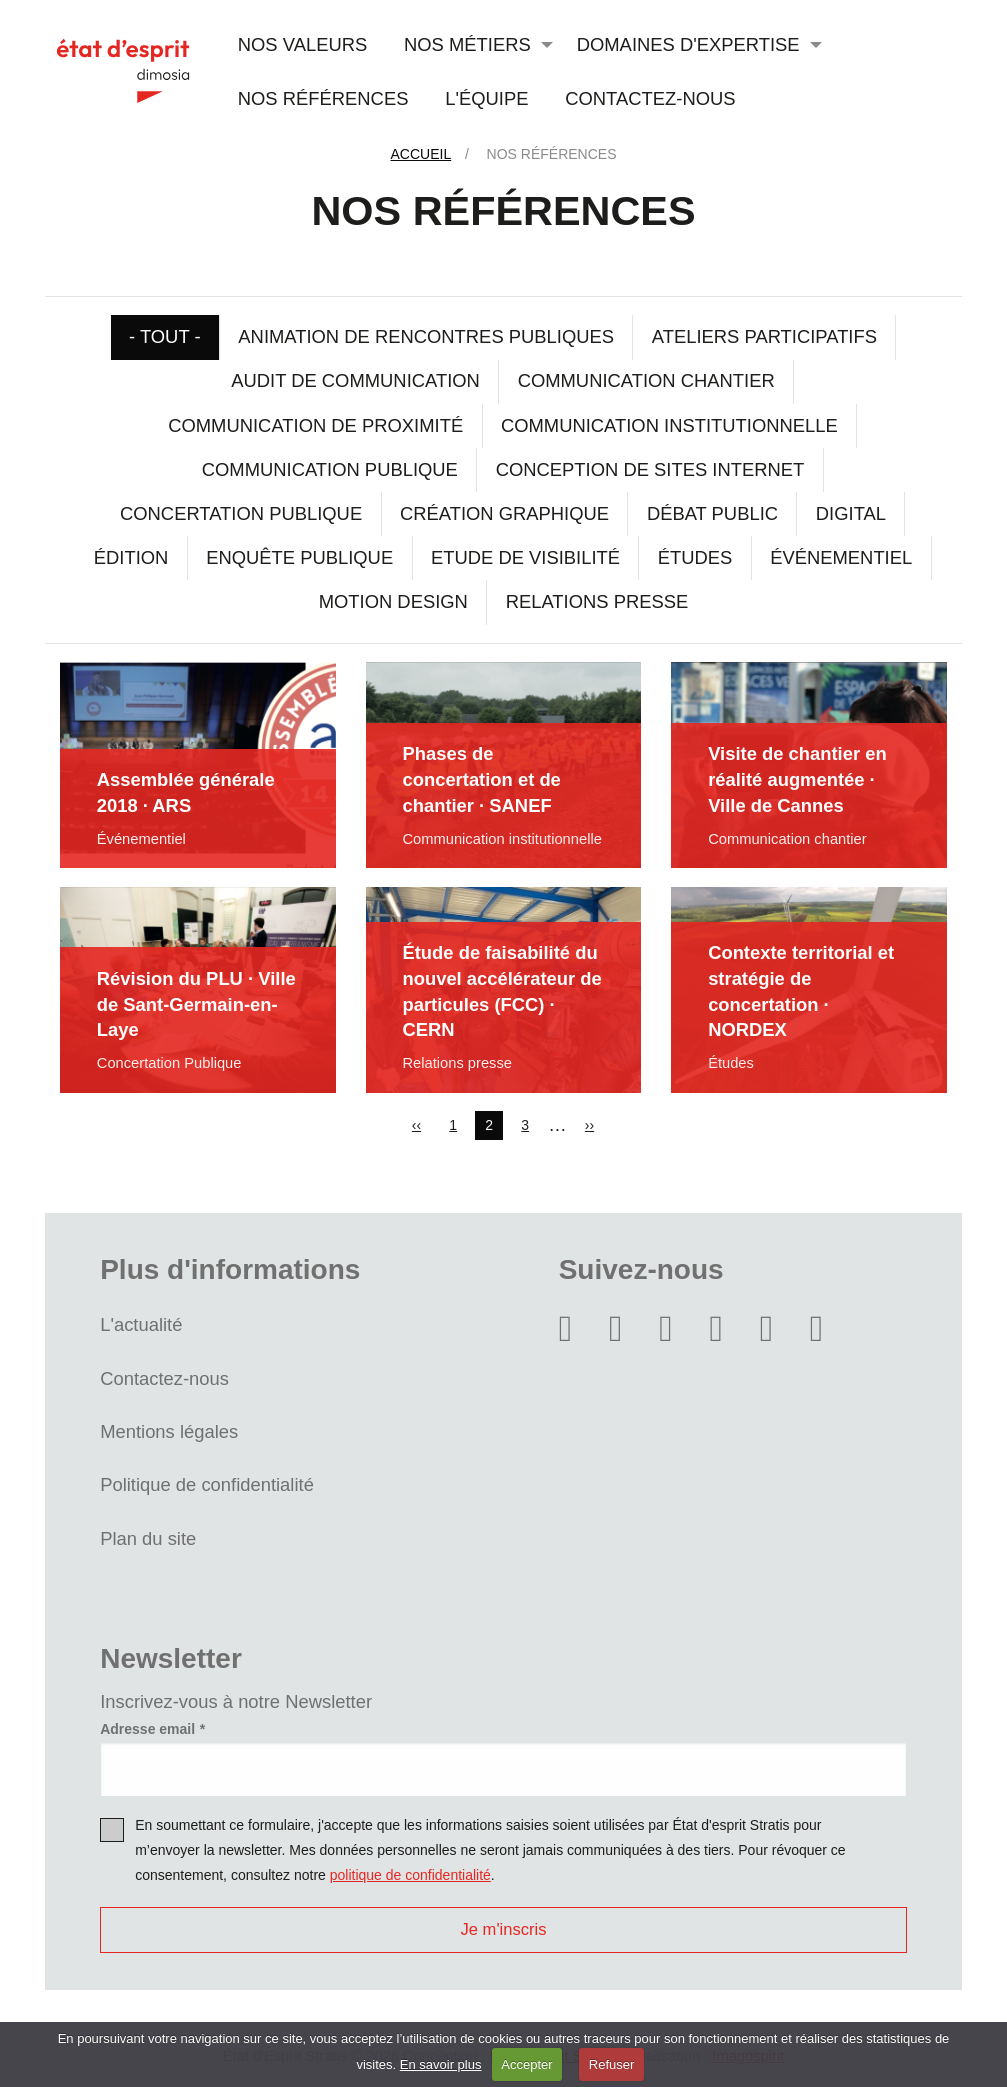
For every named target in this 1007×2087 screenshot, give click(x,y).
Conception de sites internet (650, 469)
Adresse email (147, 1729)
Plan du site (148, 1538)
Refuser (612, 2064)
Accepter (526, 2064)
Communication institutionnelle (669, 425)
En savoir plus (441, 2064)
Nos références (323, 98)
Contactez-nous (650, 98)
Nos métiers (467, 44)
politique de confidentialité (410, 1875)
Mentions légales (169, 1431)
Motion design (393, 601)
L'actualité (141, 1324)
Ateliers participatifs (764, 336)
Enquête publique (299, 557)
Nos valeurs (302, 44)
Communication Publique (330, 469)
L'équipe (486, 98)
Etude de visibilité (525, 557)
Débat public (712, 513)
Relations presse (597, 601)
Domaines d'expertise (688, 44)
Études (695, 557)
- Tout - (165, 336)
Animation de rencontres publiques (426, 336)
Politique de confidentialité (207, 1484)
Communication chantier (646, 380)
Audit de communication (355, 380)
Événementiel (841, 557)
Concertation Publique (241, 513)
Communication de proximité (315, 425)
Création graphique (504, 513)
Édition (131, 557)
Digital (851, 513)
